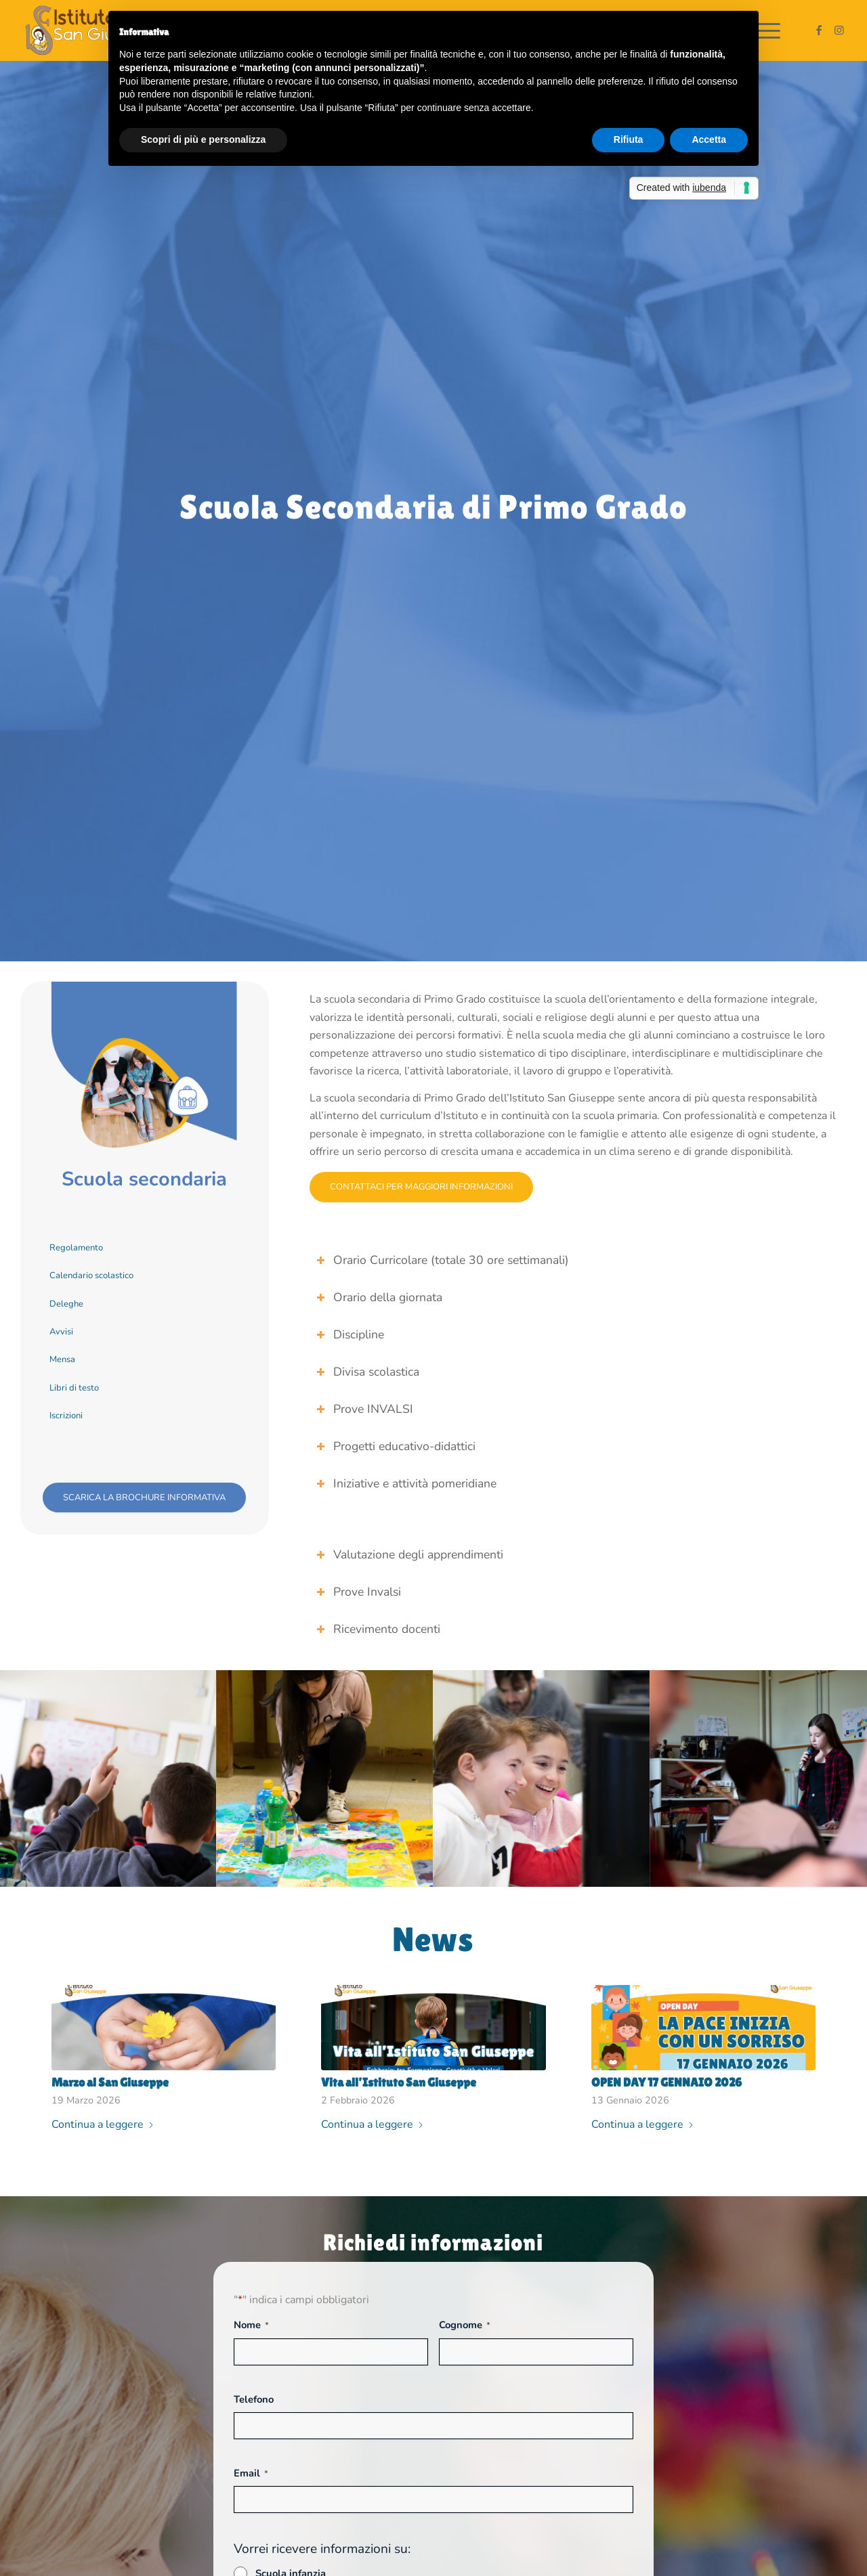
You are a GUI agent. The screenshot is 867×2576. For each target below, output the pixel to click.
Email (251, 2473)
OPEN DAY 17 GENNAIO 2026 (666, 2082)
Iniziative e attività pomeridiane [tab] (406, 1483)
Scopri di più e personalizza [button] (203, 139)
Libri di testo (74, 1388)
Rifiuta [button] (628, 139)
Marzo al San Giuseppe (110, 2082)
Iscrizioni (66, 1416)
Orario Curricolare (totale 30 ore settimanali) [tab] (442, 1260)
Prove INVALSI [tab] (364, 1409)
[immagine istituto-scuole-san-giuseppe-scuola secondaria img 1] (108, 1778)
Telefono (254, 2399)
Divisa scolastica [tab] (367, 1371)
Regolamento (76, 1248)
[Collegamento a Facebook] (819, 30)
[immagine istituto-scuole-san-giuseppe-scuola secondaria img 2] (325, 1778)
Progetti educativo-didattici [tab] (395, 1446)
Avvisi (61, 1332)
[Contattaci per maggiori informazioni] (421, 1187)
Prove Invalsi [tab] (358, 1592)
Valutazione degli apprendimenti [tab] (409, 1554)
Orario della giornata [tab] (379, 1297)
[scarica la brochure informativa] (144, 1498)
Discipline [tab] (350, 1334)
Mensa (62, 1359)
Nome (251, 2325)
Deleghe (66, 1304)
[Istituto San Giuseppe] (93, 30)
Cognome (464, 2325)
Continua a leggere (102, 2124)
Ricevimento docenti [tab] (378, 1629)
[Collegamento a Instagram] (839, 30)
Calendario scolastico (91, 1275)
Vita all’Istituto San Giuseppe (398, 2082)
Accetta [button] (709, 139)
